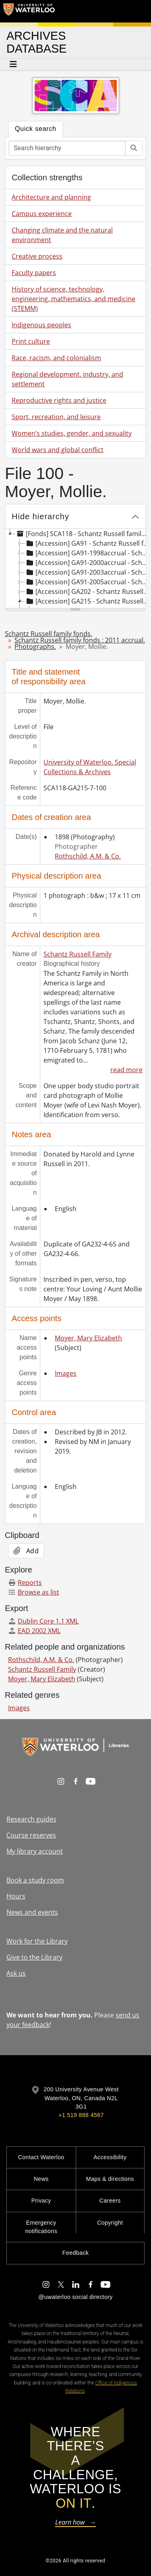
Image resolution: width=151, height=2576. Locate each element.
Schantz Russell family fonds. (48, 633)
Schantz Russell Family (77, 954)
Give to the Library (34, 1957)
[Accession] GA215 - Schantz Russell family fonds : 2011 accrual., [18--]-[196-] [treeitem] (88, 601)
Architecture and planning (51, 197)
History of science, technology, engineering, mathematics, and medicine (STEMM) (73, 299)
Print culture (31, 341)
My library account (34, 1851)
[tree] (75, 569)
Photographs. (35, 646)
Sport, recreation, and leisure (56, 416)
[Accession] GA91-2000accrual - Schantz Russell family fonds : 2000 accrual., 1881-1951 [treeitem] (88, 562)
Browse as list (33, 1592)
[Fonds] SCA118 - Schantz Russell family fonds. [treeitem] (83, 533)
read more (126, 1069)
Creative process (37, 256)
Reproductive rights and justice (59, 400)
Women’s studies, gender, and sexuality (72, 433)
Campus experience (42, 213)
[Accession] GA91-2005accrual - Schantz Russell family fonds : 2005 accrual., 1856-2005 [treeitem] (88, 582)
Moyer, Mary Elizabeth (88, 1338)
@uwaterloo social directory (75, 2297)
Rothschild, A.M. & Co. (88, 856)
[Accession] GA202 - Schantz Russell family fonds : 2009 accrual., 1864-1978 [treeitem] (88, 591)
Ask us (16, 1973)
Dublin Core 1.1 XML (43, 1621)
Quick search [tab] (35, 128)
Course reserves (31, 1835)
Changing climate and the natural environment (62, 235)
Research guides (31, 1819)
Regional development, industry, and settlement (67, 379)
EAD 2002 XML (34, 1630)
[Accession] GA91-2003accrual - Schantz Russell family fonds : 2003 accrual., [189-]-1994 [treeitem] (88, 572)
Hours (15, 1896)
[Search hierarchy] (67, 148)
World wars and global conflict (57, 449)
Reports (25, 1582)
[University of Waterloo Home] (29, 11)
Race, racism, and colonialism (56, 357)
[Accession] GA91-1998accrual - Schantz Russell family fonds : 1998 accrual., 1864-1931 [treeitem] (88, 553)
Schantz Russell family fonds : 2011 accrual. (79, 640)
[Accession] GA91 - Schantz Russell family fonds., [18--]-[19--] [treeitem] (88, 543)
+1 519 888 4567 (80, 2115)
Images (66, 1373)
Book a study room (35, 1880)
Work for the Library (37, 1941)
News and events (32, 1912)
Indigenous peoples (41, 324)
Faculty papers (34, 272)
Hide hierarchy (40, 516)
